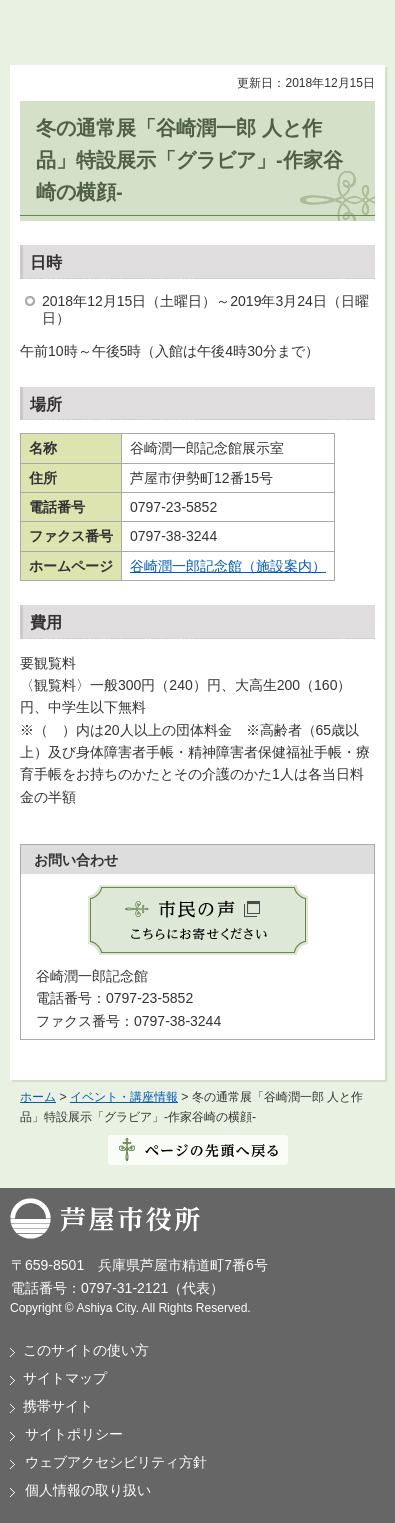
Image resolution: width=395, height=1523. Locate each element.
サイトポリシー (74, 1434)
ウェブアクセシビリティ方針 (116, 1462)
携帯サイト (58, 1406)
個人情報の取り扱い (88, 1490)
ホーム (38, 1097)
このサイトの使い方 (86, 1350)
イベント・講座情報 (124, 1097)
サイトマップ (65, 1378)
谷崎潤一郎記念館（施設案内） (228, 566)
